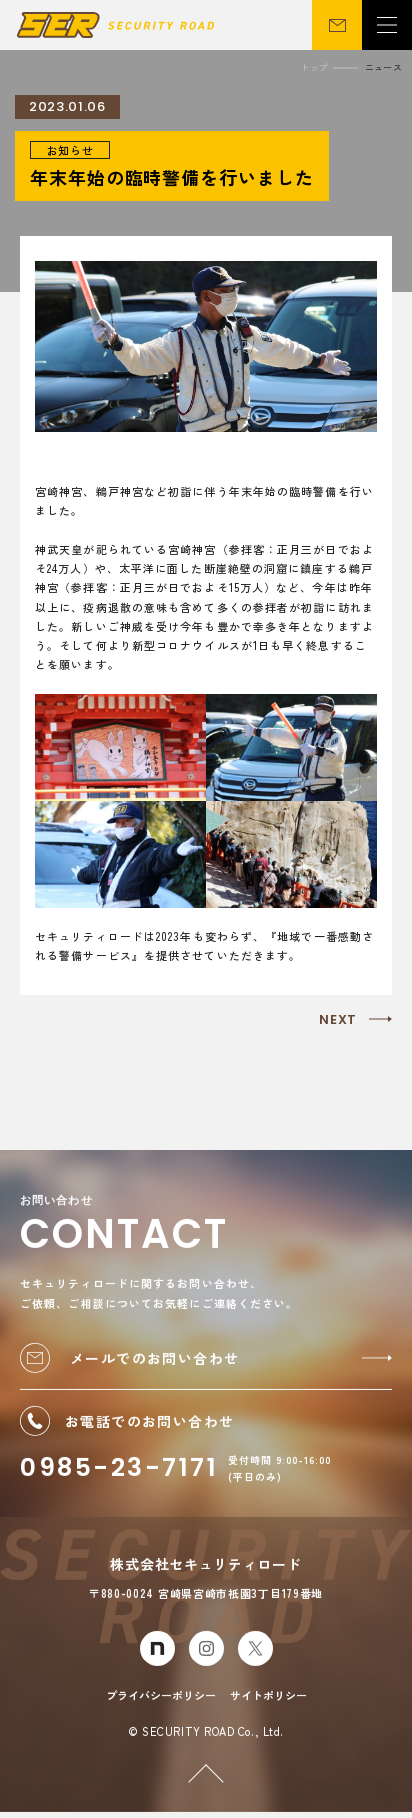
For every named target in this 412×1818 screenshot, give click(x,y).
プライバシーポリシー (161, 1700)
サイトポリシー (268, 1700)
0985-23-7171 (119, 1473)
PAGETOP (191, 1756)
